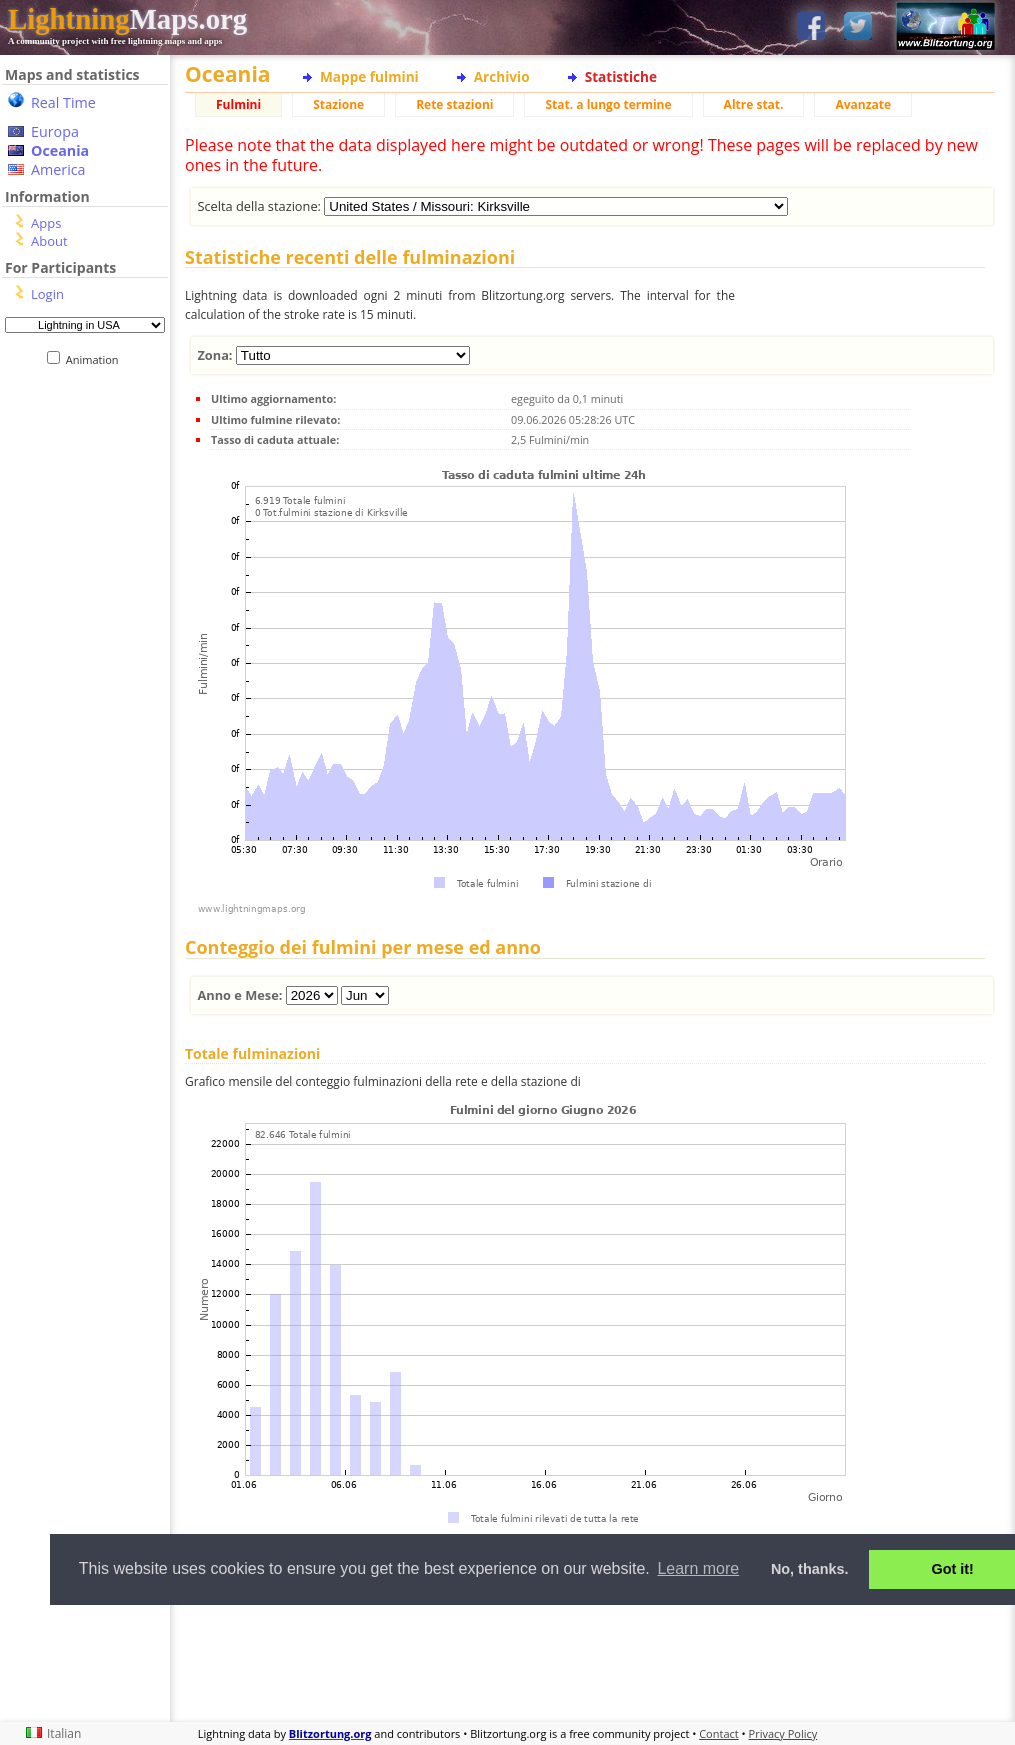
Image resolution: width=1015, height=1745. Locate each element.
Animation (96, 359)
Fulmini (238, 104)
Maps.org (127, 19)
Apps (46, 223)
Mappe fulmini (369, 76)
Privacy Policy (783, 1733)
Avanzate (863, 104)
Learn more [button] (698, 1568)
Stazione (338, 104)
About (49, 241)
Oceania (60, 150)
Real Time (63, 102)
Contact (719, 1733)
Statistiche (621, 76)
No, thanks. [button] (810, 1569)
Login (47, 294)
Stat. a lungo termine (608, 104)
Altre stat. (754, 104)
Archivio (502, 76)
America (58, 169)
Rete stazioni (454, 104)
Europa (55, 131)
